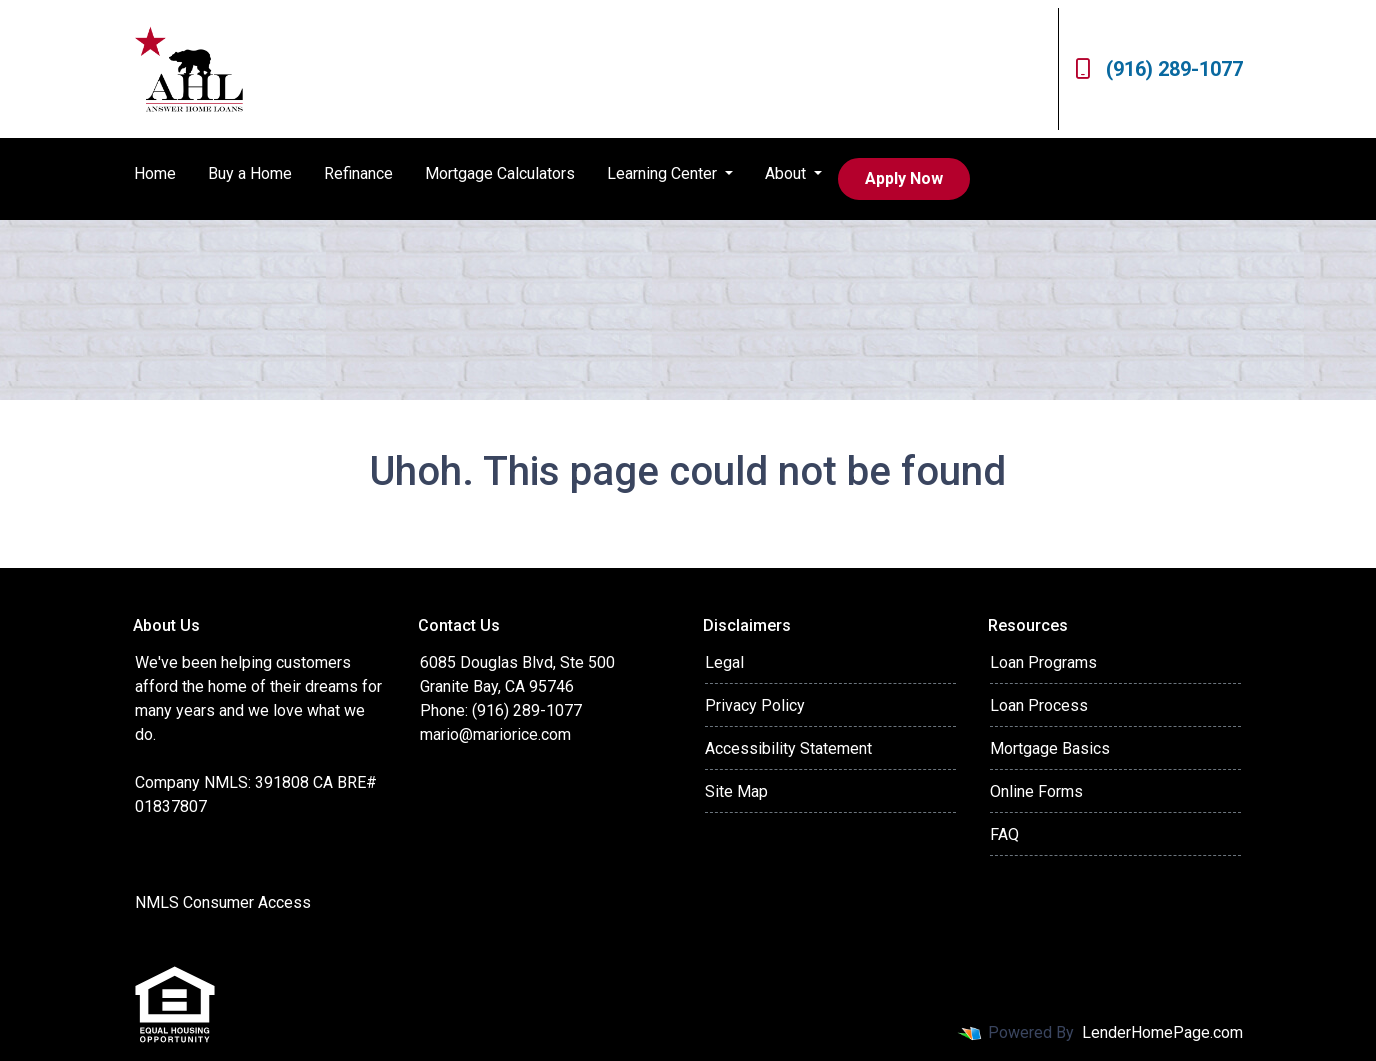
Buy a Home (250, 173)
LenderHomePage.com (1162, 1032)
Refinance (358, 173)
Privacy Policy (755, 705)
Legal (724, 662)
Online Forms (1036, 791)
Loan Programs (1043, 662)
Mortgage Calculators (500, 173)
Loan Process (1039, 705)
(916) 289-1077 (1159, 69)
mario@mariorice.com (495, 734)
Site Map (736, 791)
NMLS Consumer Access (223, 902)
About (787, 173)
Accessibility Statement (788, 748)
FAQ (1004, 834)
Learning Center (664, 173)
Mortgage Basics (1050, 748)
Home (155, 173)
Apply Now (904, 178)
